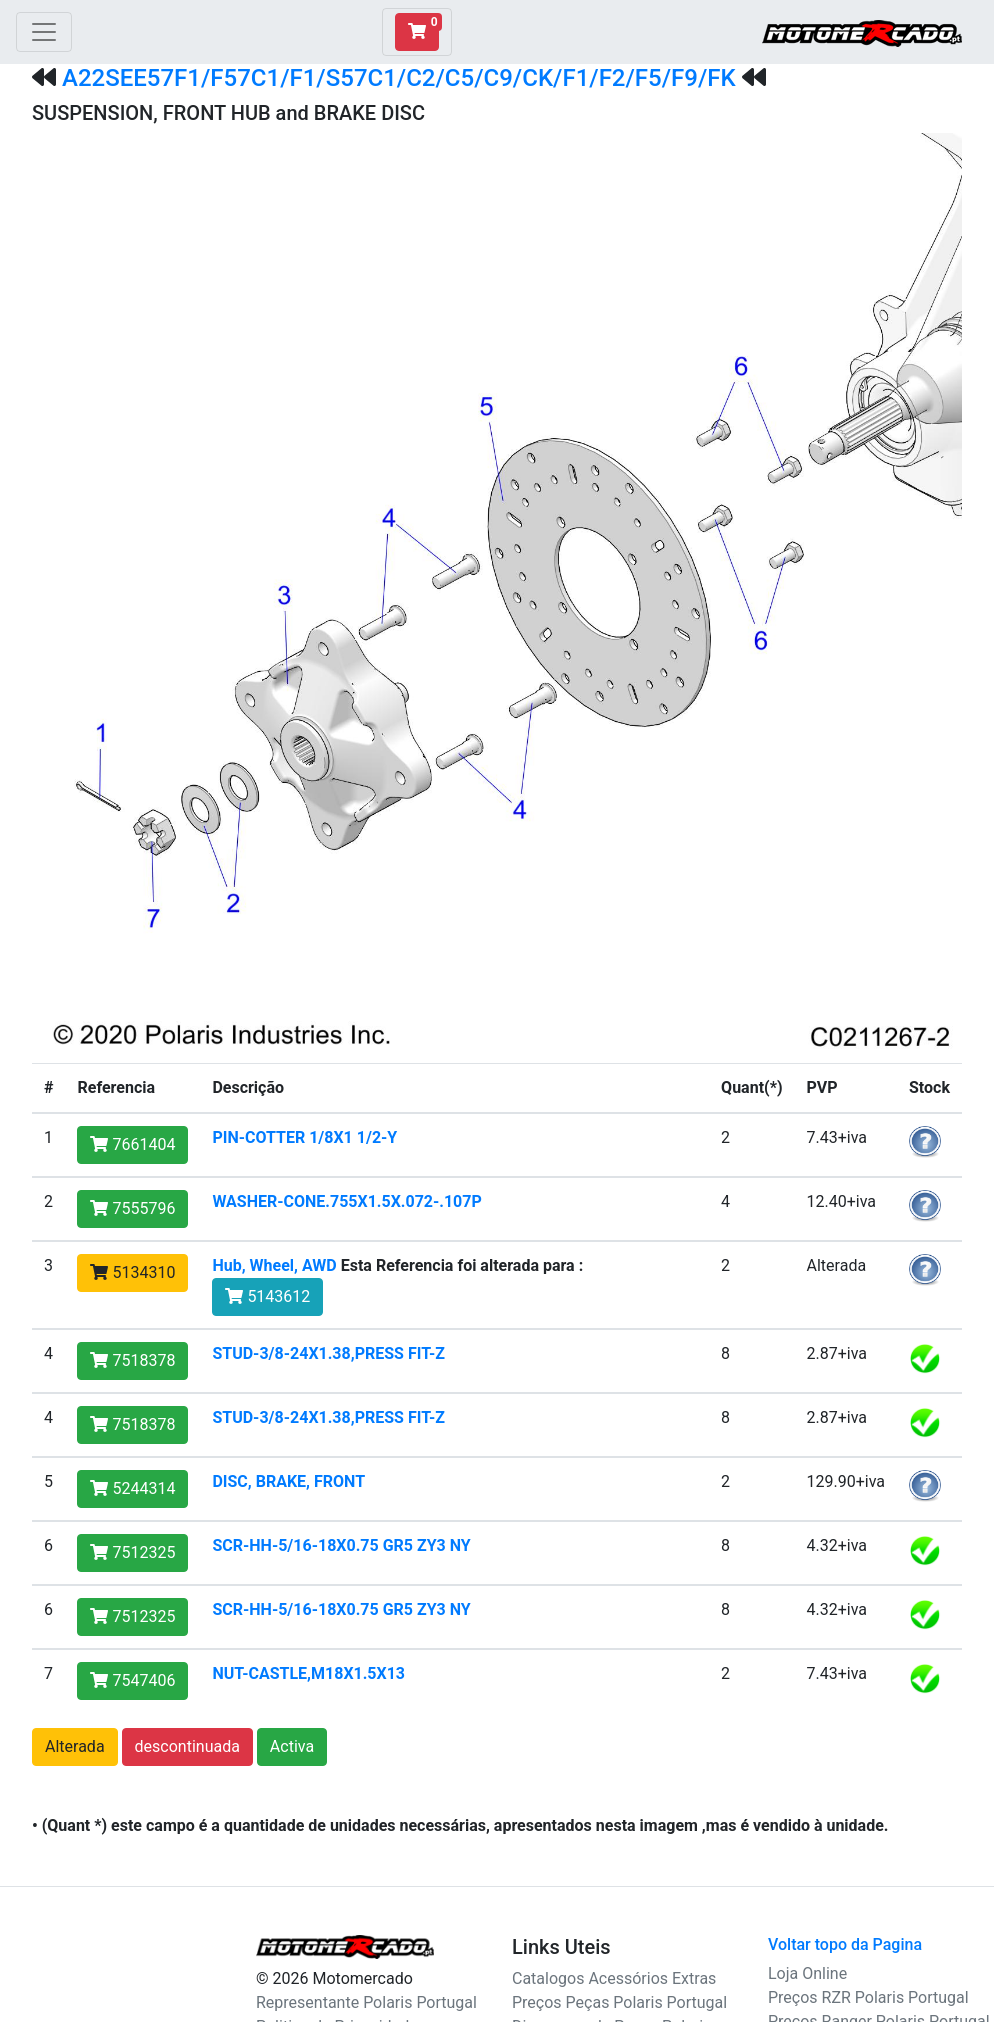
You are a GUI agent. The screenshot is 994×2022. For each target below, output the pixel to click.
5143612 (267, 1296)
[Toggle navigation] (44, 32)
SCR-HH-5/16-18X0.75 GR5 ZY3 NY (341, 1545)
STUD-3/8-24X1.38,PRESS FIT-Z (328, 1353)
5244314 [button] (132, 1488)
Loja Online (807, 1973)
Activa (292, 1746)
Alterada (75, 1746)
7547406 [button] (132, 1680)
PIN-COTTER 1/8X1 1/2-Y (304, 1137)
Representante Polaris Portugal (366, 2002)
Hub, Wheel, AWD (274, 1265)
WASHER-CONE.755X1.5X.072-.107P (346, 1201)
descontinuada (187, 1746)
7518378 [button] (132, 1360)
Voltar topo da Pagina (845, 1944)
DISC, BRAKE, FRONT (288, 1481)
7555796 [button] (132, 1208)
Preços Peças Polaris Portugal (619, 2002)
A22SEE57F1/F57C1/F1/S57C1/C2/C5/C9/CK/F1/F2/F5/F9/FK (399, 78)
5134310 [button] (132, 1272)
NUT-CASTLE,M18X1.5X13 (308, 1673)
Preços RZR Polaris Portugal (868, 1997)
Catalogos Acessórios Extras (614, 1978)
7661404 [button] (132, 1144)
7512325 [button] (132, 1552)
